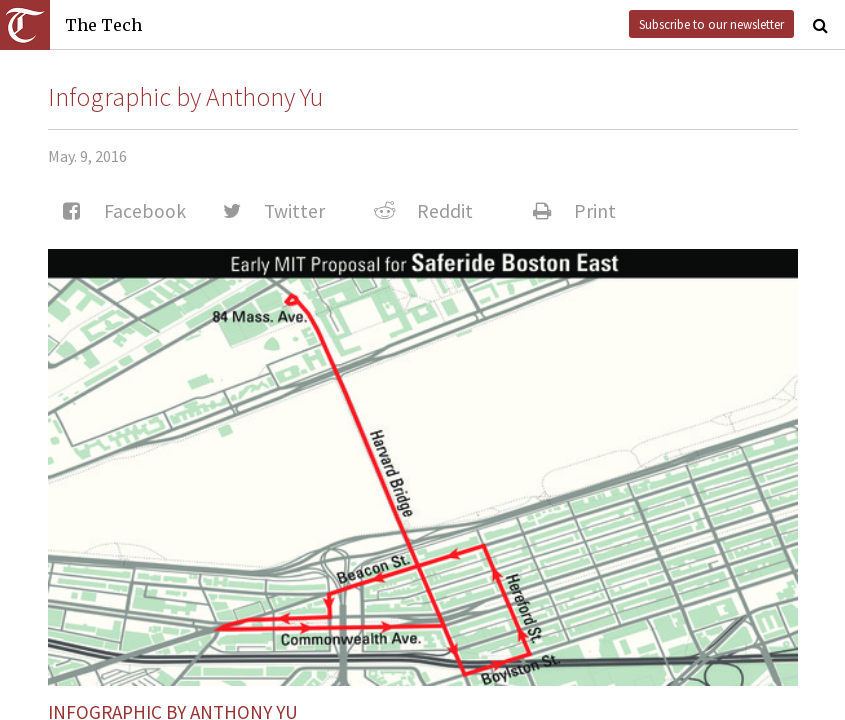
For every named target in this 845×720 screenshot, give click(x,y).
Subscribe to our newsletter (711, 24)
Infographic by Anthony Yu (185, 97)
